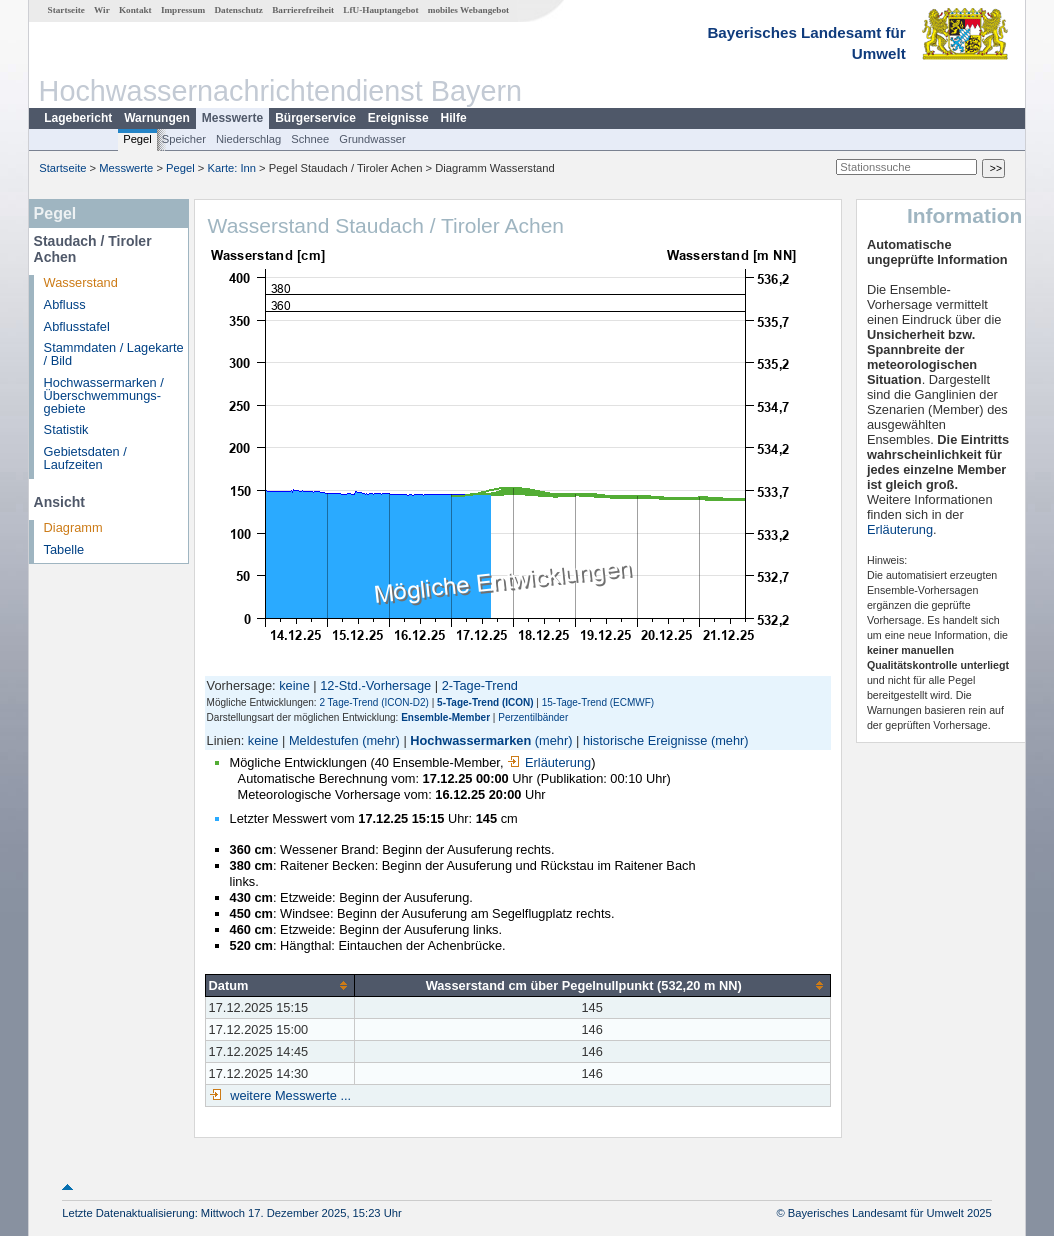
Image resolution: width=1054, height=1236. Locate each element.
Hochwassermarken (470, 740)
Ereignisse (398, 118)
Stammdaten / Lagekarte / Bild (114, 354)
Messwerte (232, 118)
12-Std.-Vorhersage (375, 685)
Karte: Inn (232, 168)
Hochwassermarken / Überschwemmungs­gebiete (104, 395)
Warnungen (157, 118)
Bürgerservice (315, 118)
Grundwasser (372, 139)
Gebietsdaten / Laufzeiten (85, 458)
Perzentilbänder (533, 717)
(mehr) (381, 740)
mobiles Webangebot (468, 10)
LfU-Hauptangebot (380, 10)
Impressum (183, 10)
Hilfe (454, 118)
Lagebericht (78, 118)
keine (294, 685)
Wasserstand (81, 282)
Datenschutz (238, 10)
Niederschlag (248, 139)
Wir (102, 10)
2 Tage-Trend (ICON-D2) (373, 702)
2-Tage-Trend (480, 685)
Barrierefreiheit (303, 10)
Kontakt (135, 10)
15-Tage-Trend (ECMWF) (598, 702)
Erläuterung (549, 762)
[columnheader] (279, 985)
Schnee (310, 139)
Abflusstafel (77, 326)
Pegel (137, 139)
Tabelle (64, 549)
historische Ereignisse (645, 740)
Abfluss (65, 304)
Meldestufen (324, 740)
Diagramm (73, 527)
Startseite (66, 10)
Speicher (184, 139)
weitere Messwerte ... (289, 1095)
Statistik (66, 429)
